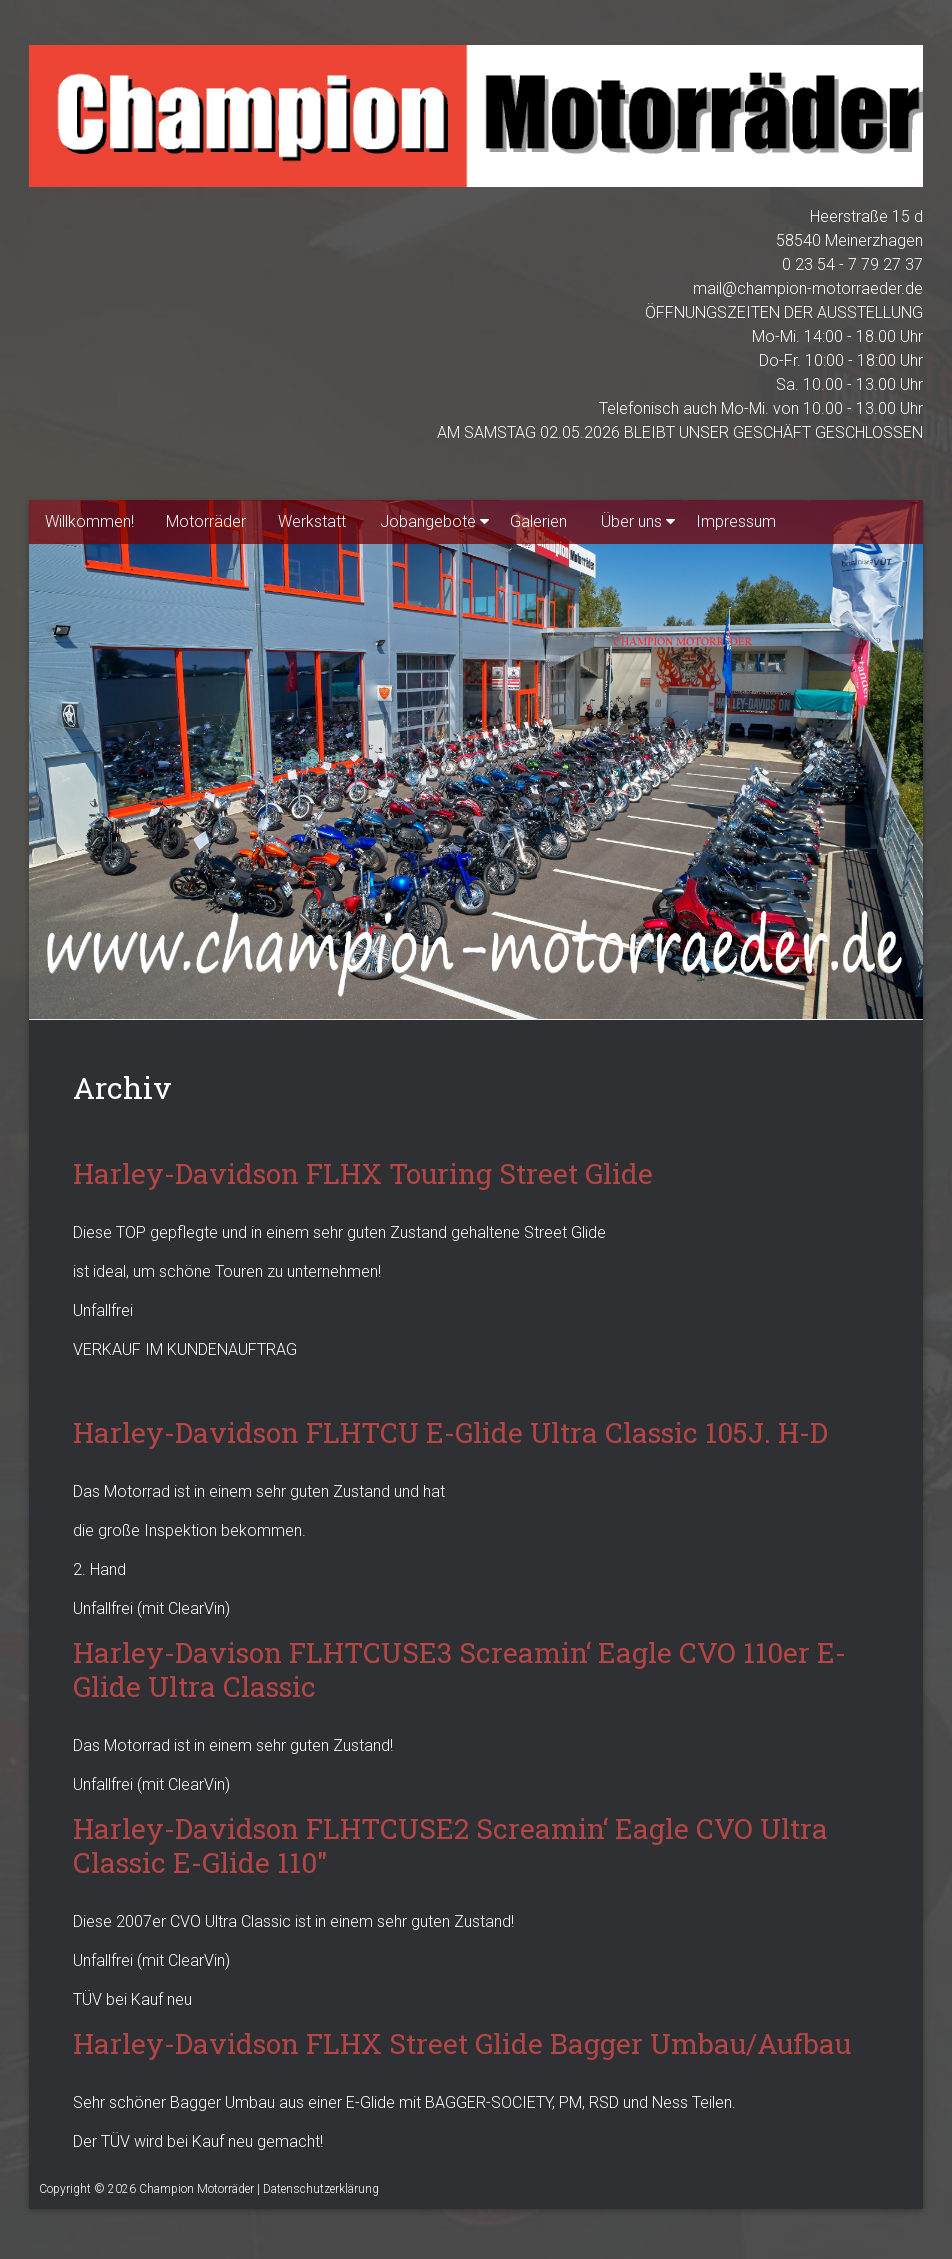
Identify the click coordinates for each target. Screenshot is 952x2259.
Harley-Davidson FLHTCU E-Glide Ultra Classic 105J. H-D (450, 1432)
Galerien (538, 521)
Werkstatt (312, 521)
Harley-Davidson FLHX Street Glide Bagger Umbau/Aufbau (462, 2043)
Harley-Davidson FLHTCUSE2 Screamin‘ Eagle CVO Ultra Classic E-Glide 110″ (450, 1845)
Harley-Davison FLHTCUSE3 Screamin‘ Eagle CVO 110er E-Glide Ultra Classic (459, 1669)
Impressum (736, 521)
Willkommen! (89, 521)
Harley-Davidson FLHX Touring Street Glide (363, 1173)
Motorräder (206, 521)
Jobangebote (428, 521)
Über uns (631, 521)
